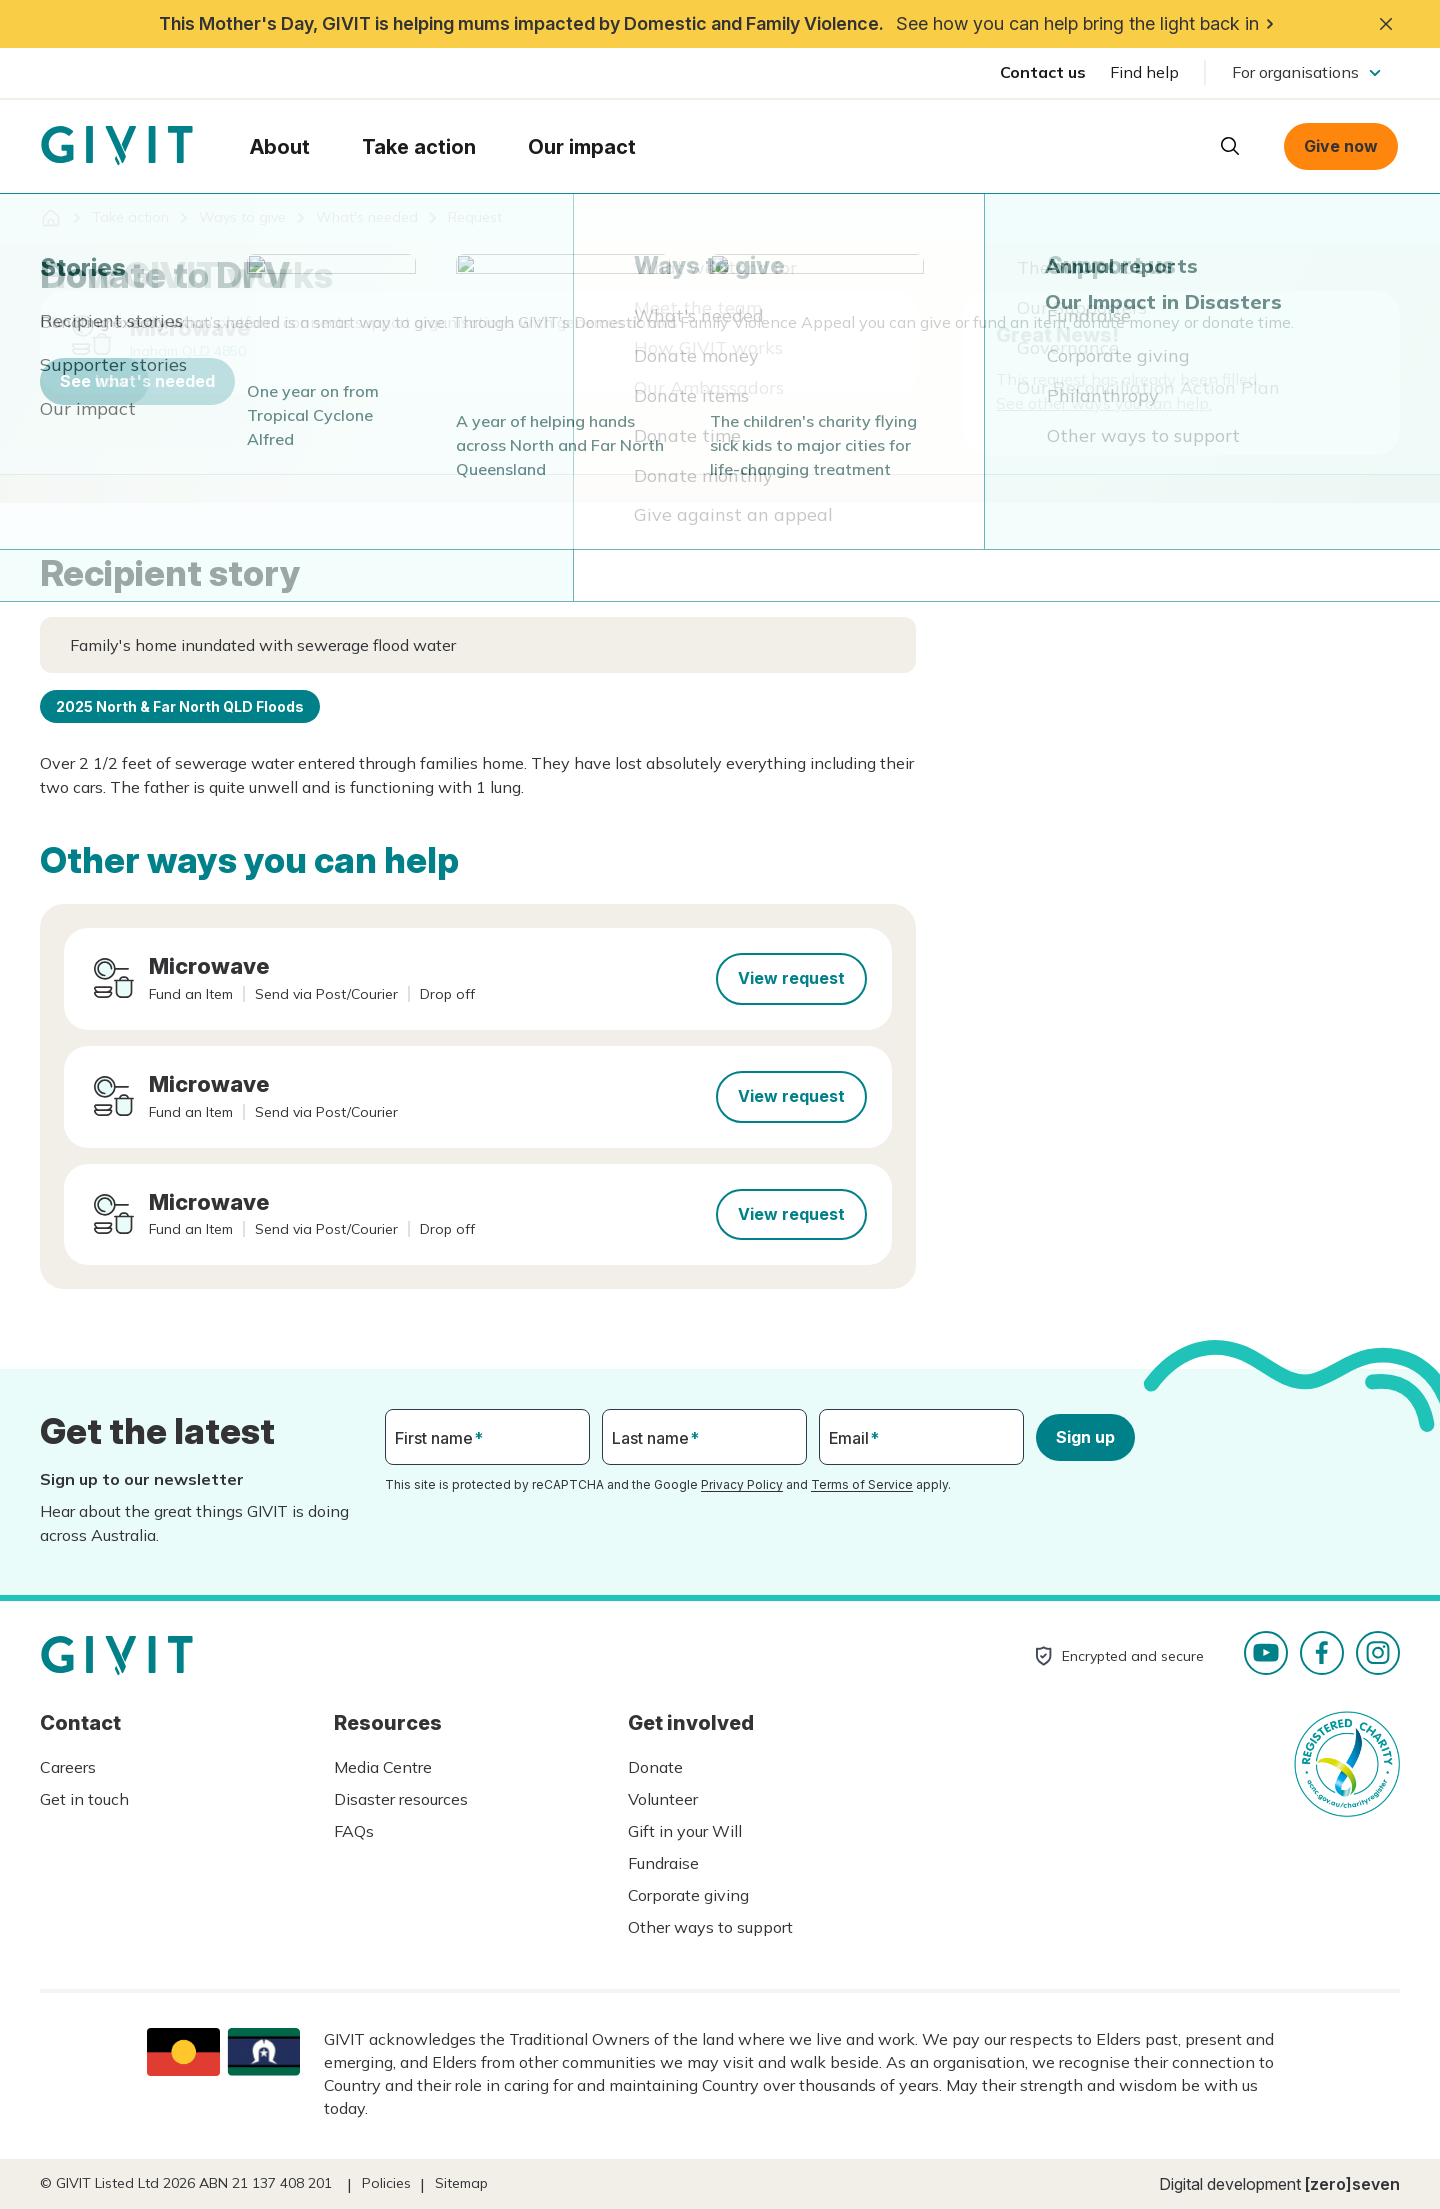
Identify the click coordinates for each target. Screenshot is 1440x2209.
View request (791, 978)
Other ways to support (710, 1927)
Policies (386, 2183)
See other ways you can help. (1104, 403)
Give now (1341, 146)
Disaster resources (401, 1799)
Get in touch (84, 1799)
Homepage (117, 146)
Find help (1144, 72)
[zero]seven (1352, 2184)
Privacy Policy (742, 1484)
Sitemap (461, 2183)
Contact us (1043, 72)
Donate (655, 1767)
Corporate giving (688, 1895)
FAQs (354, 1831)
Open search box (1230, 146)
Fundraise (663, 1863)
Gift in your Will (685, 1831)
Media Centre (383, 1767)
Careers (68, 1767)
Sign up (1085, 1437)
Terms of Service (862, 1484)
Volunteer (663, 1799)
